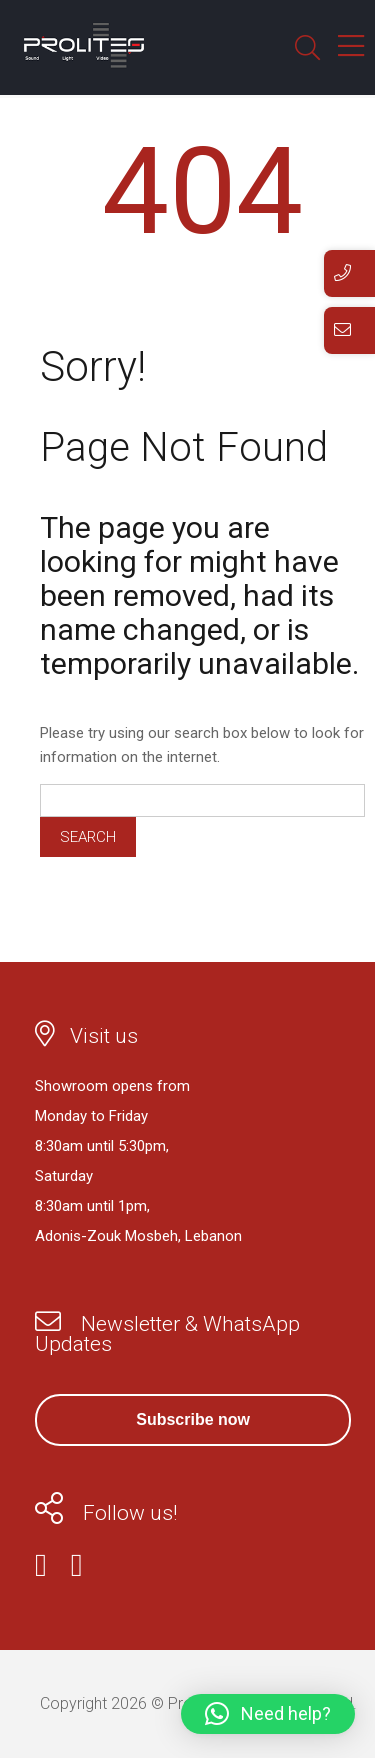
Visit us (104, 1036)
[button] (268, 1714)
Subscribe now (193, 1419)
